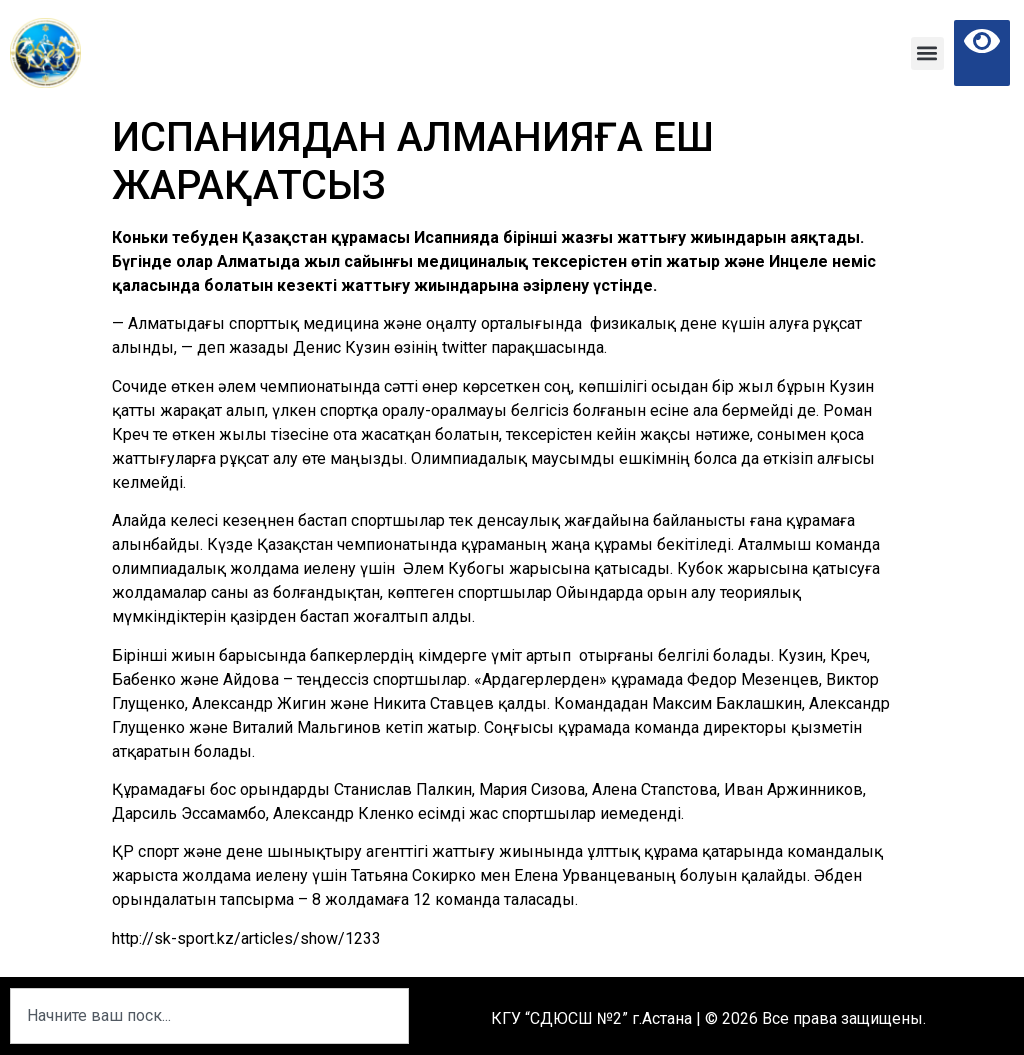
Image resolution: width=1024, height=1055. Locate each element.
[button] (927, 53)
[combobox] (209, 1016)
